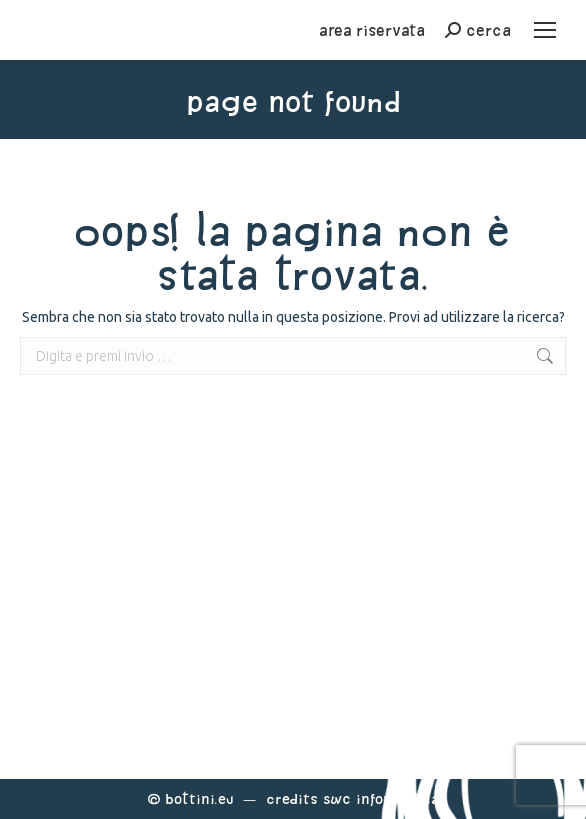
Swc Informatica (381, 798)
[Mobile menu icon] (545, 30)
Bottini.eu (199, 798)
